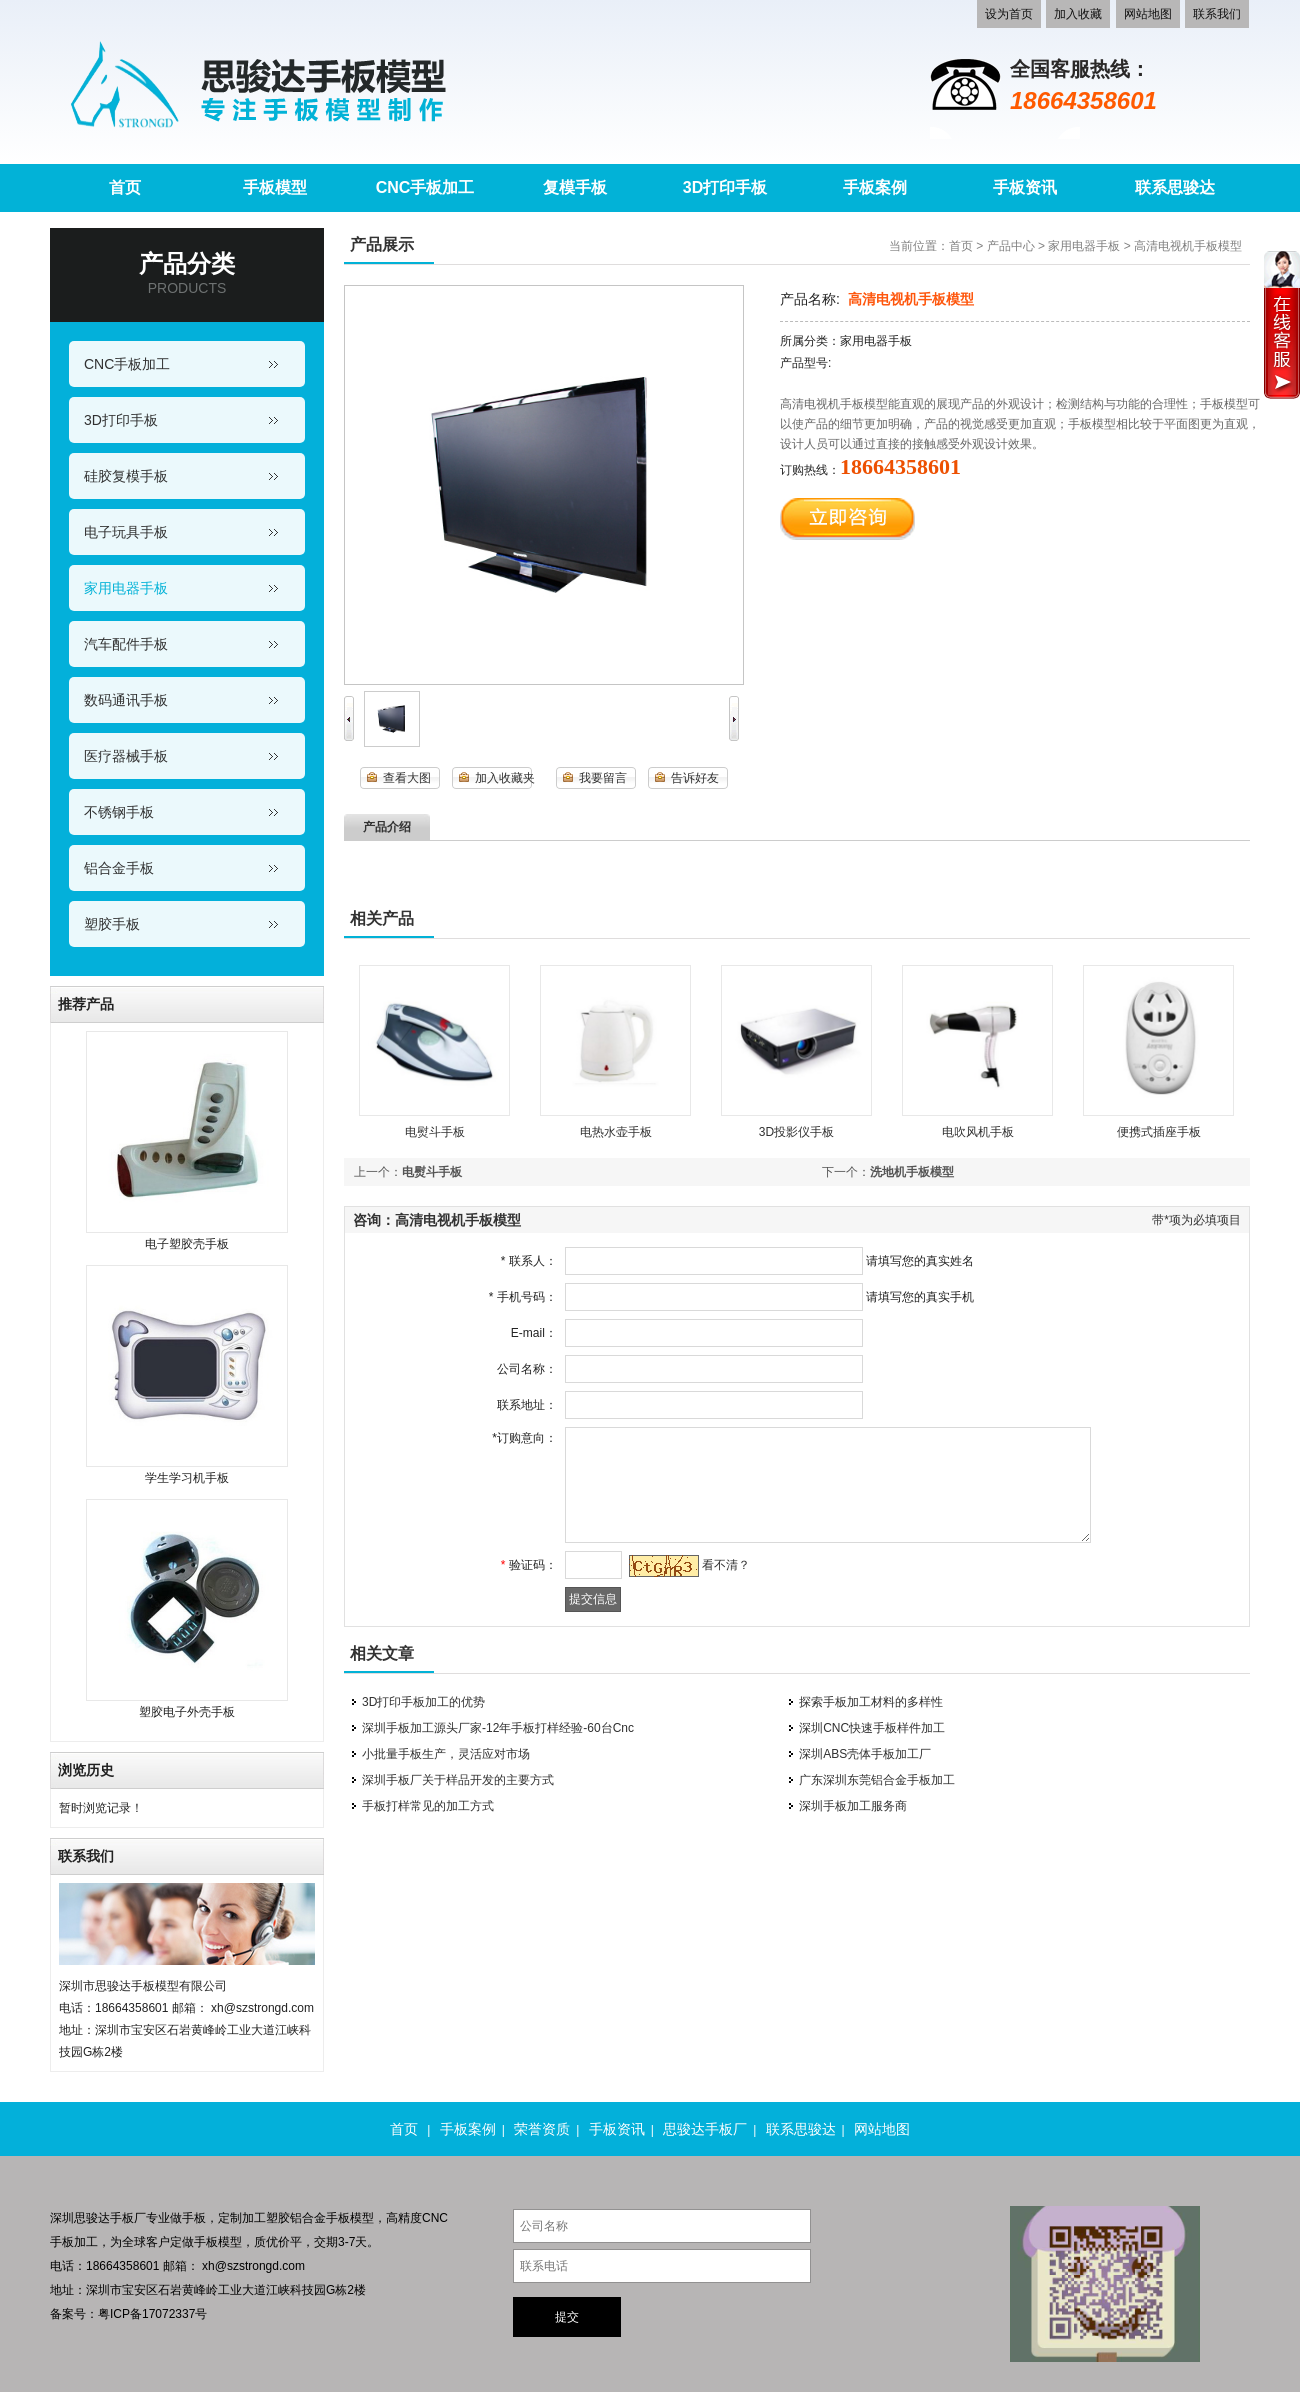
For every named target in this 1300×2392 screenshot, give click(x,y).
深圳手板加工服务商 (853, 1806)
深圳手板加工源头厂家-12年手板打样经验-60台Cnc (498, 1728)
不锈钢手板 (119, 812)
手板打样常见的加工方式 (428, 1806)
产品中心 (1011, 246)
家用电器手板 (126, 588)
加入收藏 (1078, 14)
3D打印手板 (121, 420)
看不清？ (721, 1565)
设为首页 (1009, 14)
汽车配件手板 (126, 644)
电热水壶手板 (616, 1132)
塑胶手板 (112, 924)
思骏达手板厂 (705, 2129)
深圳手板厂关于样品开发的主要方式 (458, 1780)
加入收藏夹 (505, 778)
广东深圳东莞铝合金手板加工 (877, 1780)
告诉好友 (695, 778)
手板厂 (128, 2218)
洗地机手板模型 (912, 1172)
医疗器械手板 (126, 756)
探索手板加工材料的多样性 (871, 1702)
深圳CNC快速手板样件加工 (872, 1728)
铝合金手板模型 (332, 2218)
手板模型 (218, 2242)
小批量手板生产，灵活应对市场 (446, 1754)
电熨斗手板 (435, 1132)
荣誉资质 (542, 2129)
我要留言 (603, 778)
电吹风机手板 (978, 1132)
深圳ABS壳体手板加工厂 (865, 1754)
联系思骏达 (801, 2129)
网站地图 (1148, 14)
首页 (961, 246)
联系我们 (1217, 14)
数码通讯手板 (126, 700)
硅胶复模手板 (126, 476)
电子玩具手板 (126, 532)
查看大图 (407, 778)
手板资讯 (617, 2129)
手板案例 (468, 2129)
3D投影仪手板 (796, 1132)
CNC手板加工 (127, 364)
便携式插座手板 (1159, 1132)
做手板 (188, 2218)
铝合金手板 (119, 868)
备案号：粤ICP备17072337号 (128, 2314)
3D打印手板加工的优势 (423, 1702)
